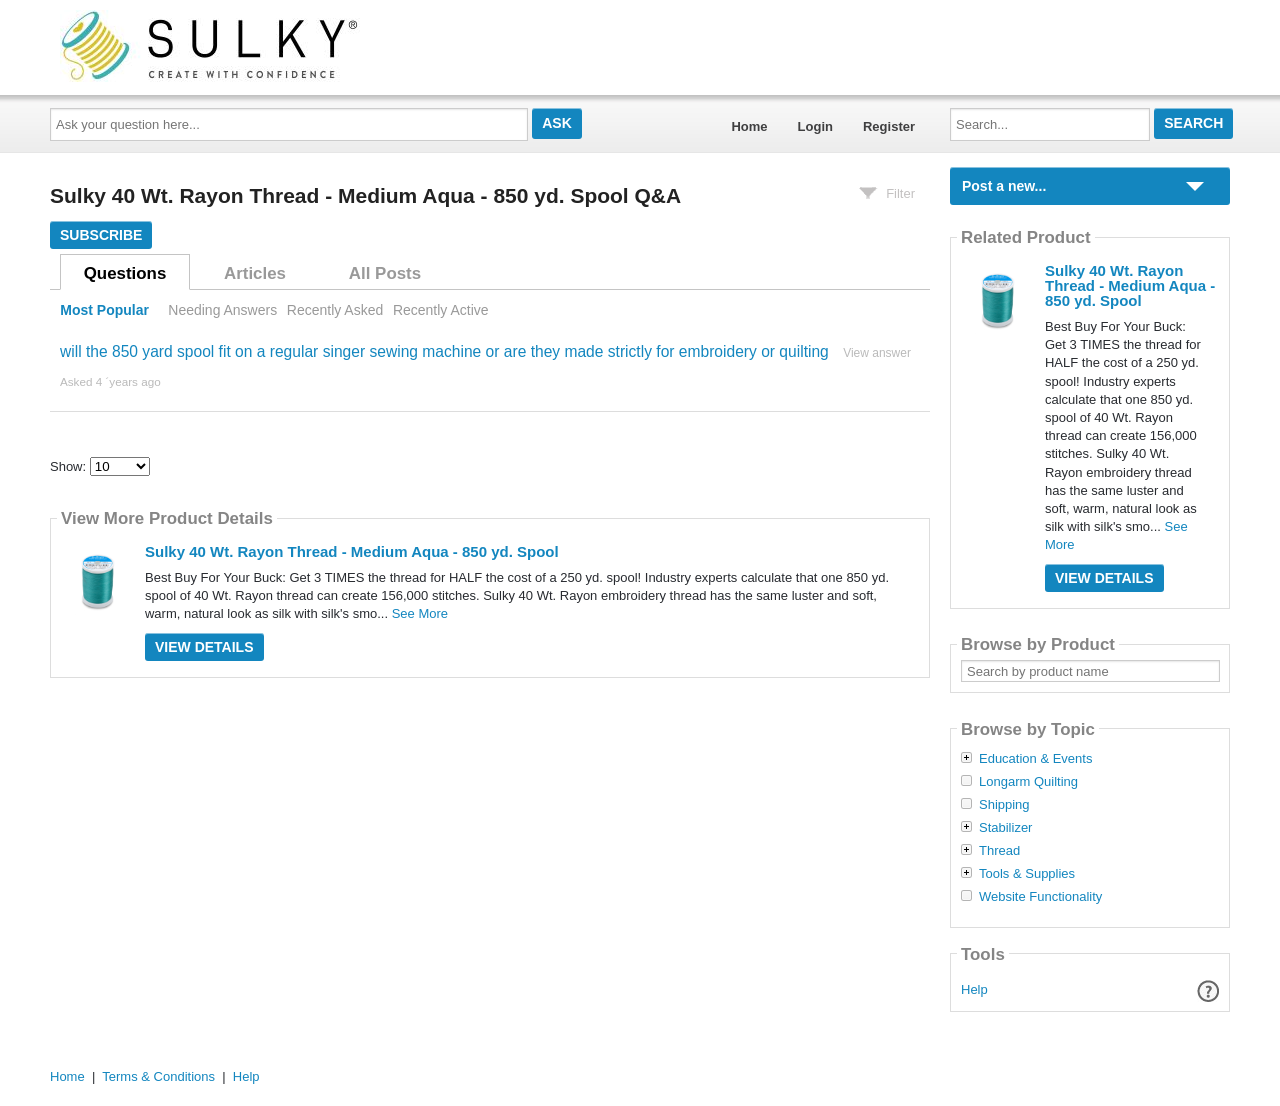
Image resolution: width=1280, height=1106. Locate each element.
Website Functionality (1040, 897)
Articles (255, 273)
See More (420, 613)
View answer (877, 353)
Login (815, 126)
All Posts (385, 273)
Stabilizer (1005, 828)
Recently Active (441, 310)
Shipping (1004, 805)
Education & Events (1035, 759)
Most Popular (104, 310)
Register (889, 126)
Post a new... (1004, 186)
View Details (204, 647)
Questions (125, 273)
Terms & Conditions (158, 1076)
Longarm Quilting (1028, 782)
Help (974, 989)
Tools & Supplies (1027, 874)
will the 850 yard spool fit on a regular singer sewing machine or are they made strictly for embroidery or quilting (444, 351)
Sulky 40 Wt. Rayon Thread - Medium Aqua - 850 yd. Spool (352, 551)
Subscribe (101, 235)
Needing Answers (222, 310)
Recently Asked (335, 310)
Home (749, 126)
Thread (999, 851)
